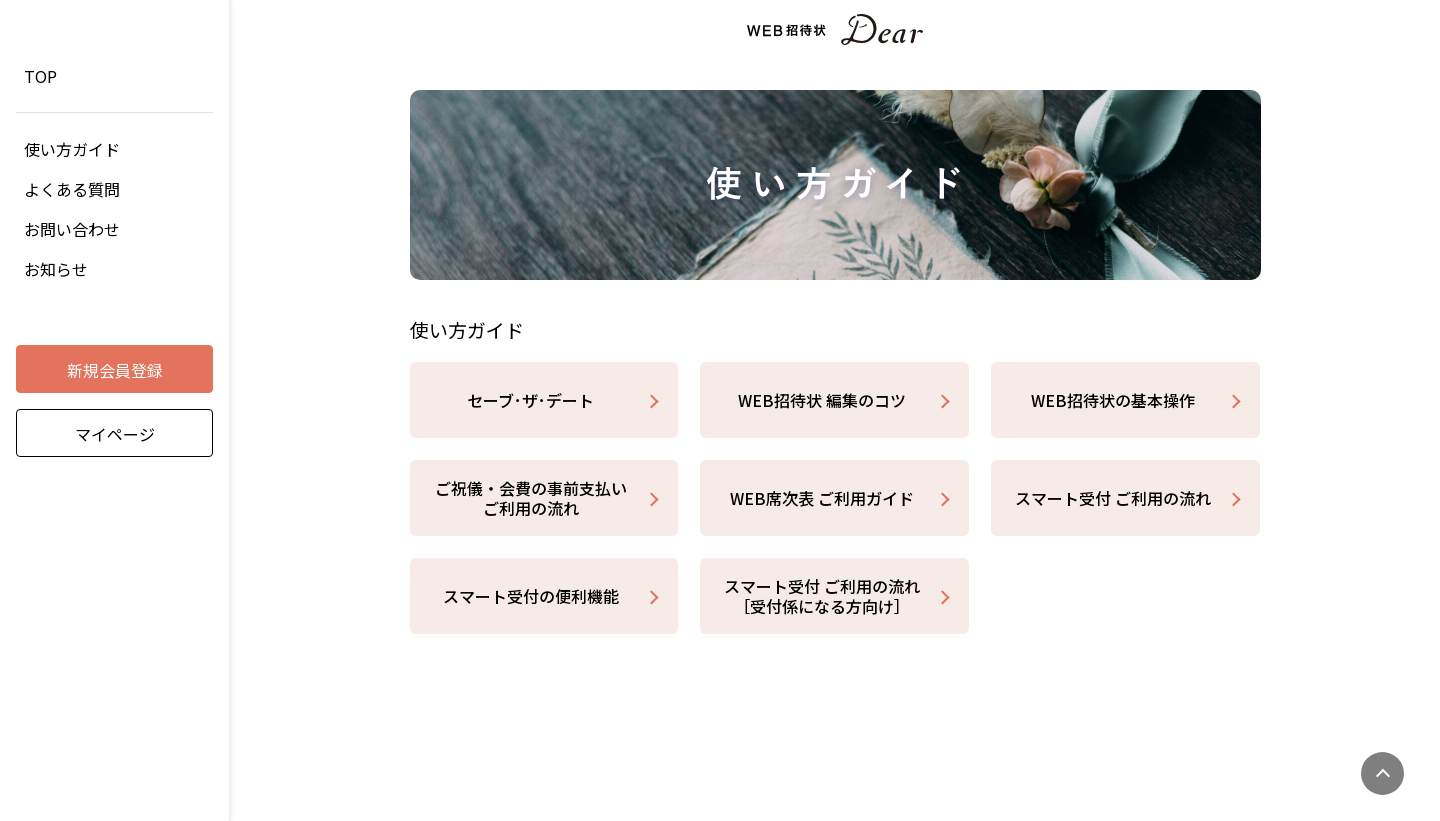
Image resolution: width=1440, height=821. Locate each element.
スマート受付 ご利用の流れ (1113, 498)
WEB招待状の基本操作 (1113, 400)
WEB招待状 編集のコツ (822, 400)
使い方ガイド (72, 149)
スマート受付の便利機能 (531, 596)
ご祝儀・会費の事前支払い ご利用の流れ (531, 498)
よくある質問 (72, 189)
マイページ (115, 434)
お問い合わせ (72, 229)
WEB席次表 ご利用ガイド (822, 498)
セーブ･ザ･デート (530, 400)
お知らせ (56, 269)
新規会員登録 (115, 370)
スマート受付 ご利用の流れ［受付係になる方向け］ (822, 596)
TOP (40, 76)
